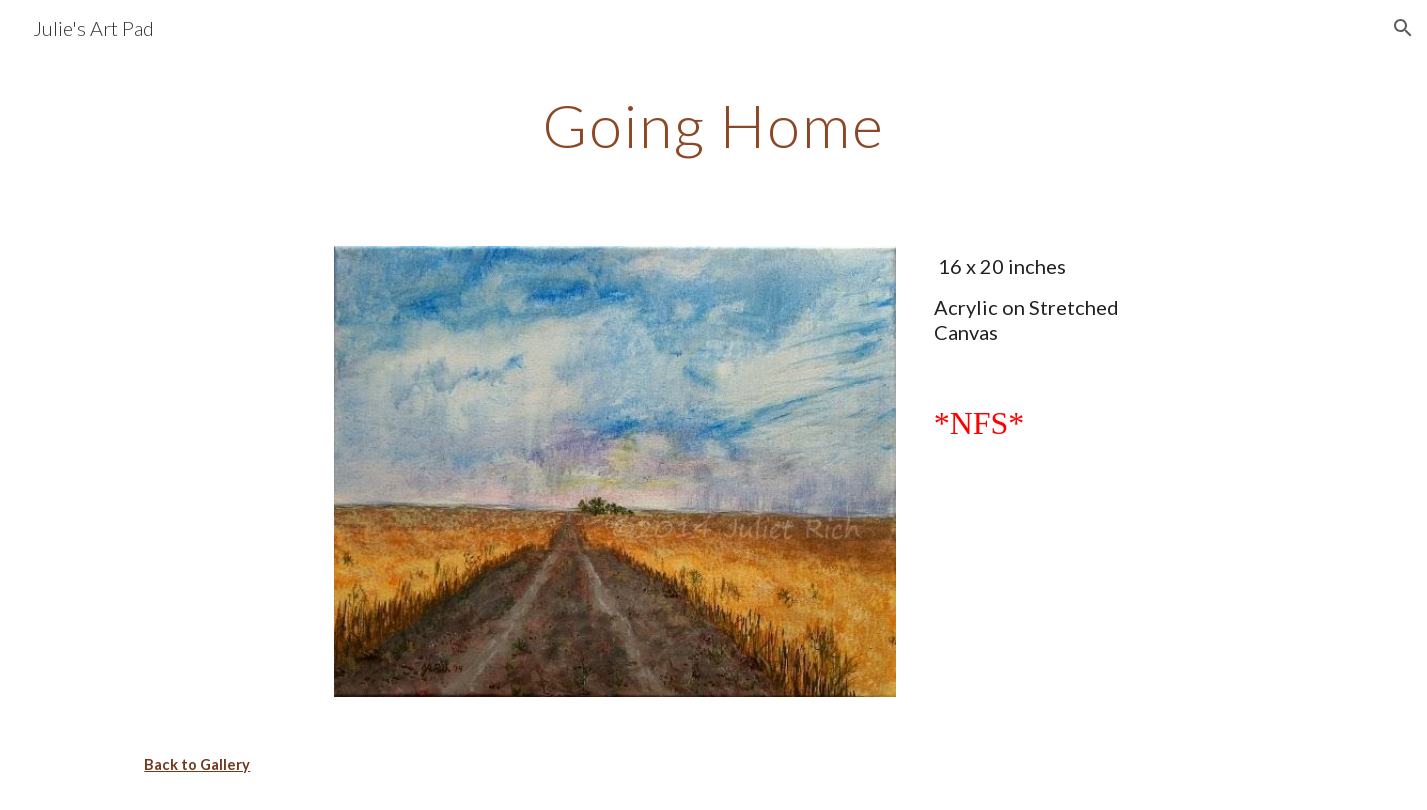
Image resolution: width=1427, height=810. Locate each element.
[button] (1403, 28)
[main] (713, 125)
